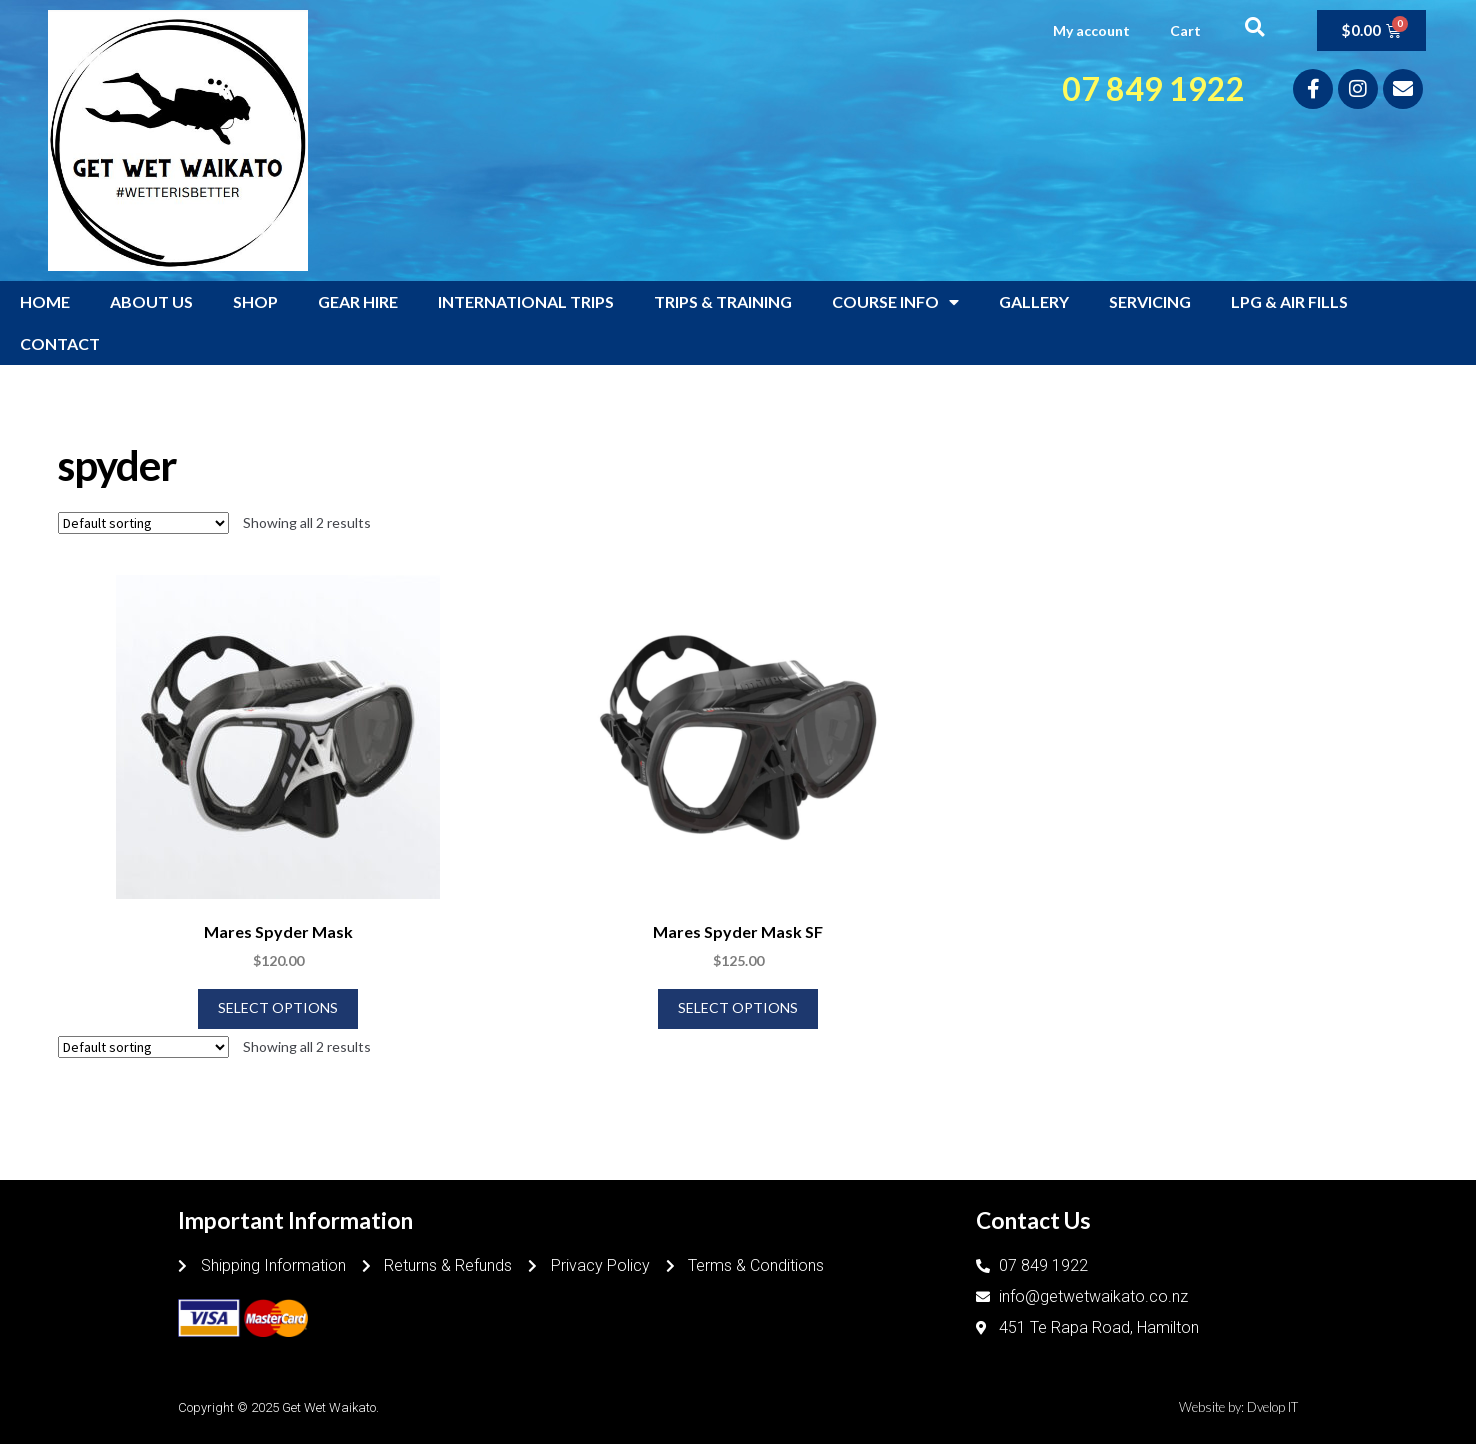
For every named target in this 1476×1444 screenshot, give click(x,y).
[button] (1254, 26)
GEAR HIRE (358, 301)
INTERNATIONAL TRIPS (526, 301)
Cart (1185, 30)
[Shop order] (143, 523)
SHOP (255, 301)
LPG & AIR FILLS (1289, 301)
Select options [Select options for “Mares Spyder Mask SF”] (738, 1007)
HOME (45, 301)
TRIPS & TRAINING (723, 301)
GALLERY (1034, 301)
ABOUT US (151, 301)
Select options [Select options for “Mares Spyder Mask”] (278, 1007)
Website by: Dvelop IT (1238, 1407)
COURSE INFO (895, 302)
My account (1091, 30)
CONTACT (60, 343)
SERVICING (1150, 301)
